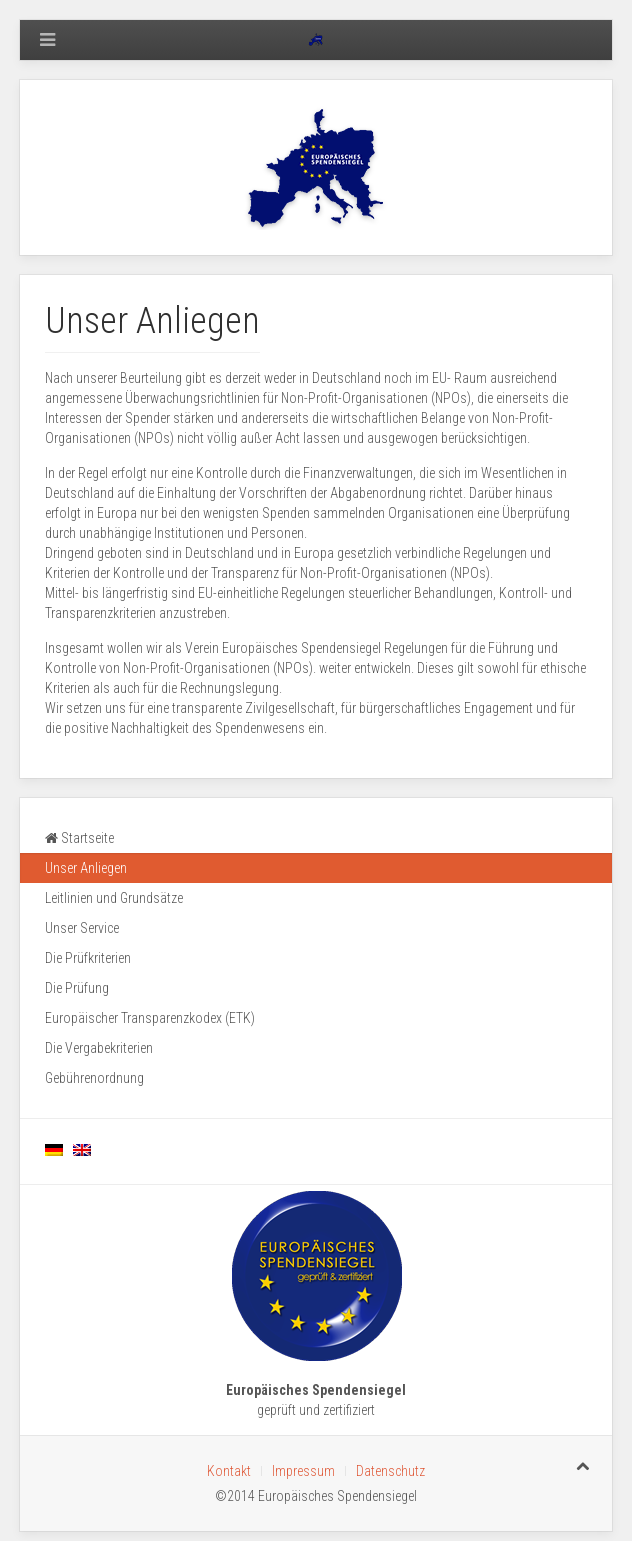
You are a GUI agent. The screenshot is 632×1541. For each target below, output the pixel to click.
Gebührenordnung (94, 1078)
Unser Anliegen (86, 868)
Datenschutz (390, 1471)
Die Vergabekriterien (99, 1048)
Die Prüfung (77, 988)
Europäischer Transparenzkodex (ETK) (150, 1018)
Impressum (303, 1471)
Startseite (79, 838)
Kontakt (229, 1471)
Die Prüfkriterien (88, 958)
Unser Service (82, 928)
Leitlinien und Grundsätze (114, 898)
